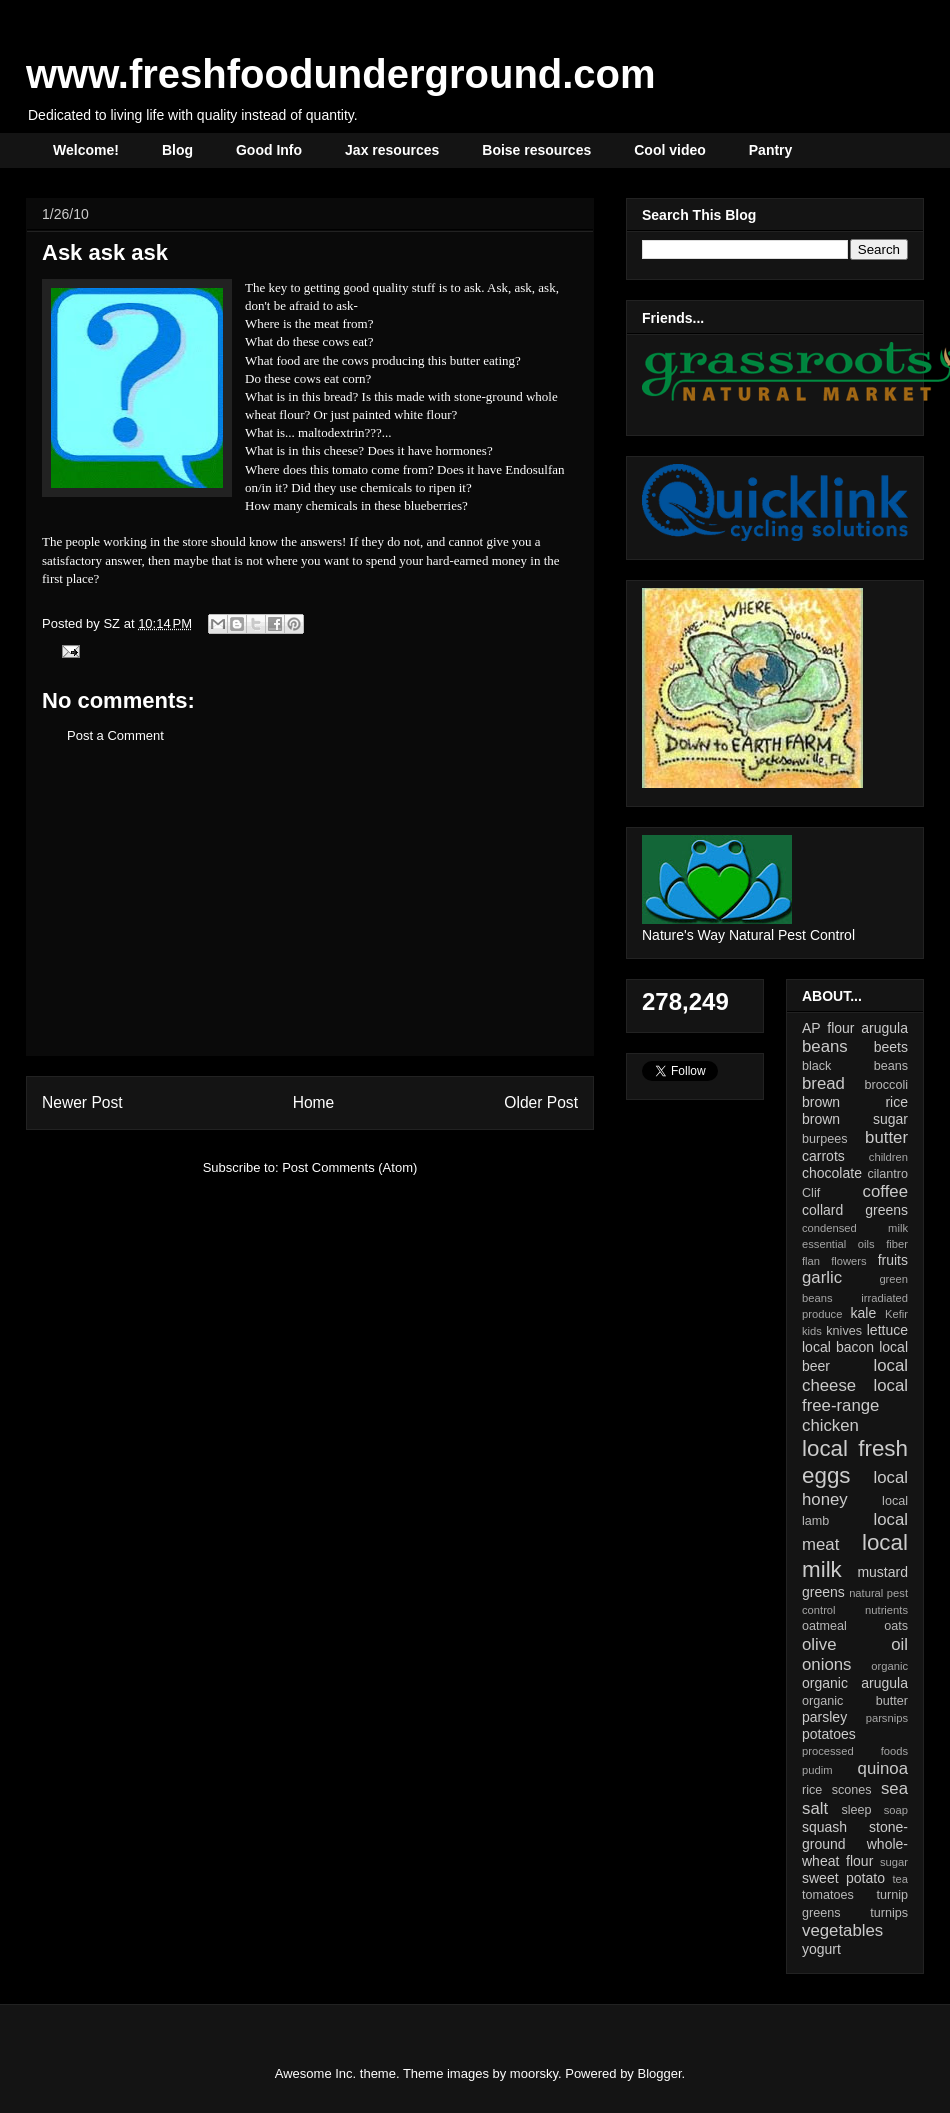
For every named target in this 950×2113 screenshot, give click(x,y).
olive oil (855, 1644)
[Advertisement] (310, 915)
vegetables (842, 1930)
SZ (113, 623)
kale (863, 1313)
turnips (889, 1913)
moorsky (534, 2073)
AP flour (828, 1028)
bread (823, 1083)
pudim (817, 1770)
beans (825, 1046)
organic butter (855, 1701)
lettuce (887, 1330)
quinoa (883, 1768)
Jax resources (392, 150)
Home (314, 1102)
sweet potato (843, 1878)
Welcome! (86, 150)
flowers (848, 1261)
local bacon (838, 1347)
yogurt (821, 1949)
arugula (884, 1028)
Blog (177, 150)
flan (811, 1261)
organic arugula (855, 1683)
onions (826, 1664)
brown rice (855, 1102)
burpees (825, 1139)
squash (824, 1827)
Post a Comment (115, 735)
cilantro (887, 1174)
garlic (822, 1277)
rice (812, 1790)
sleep (856, 1810)
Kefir (896, 1314)
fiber (897, 1244)
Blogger (660, 2073)
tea (900, 1879)
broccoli (886, 1085)
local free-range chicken (855, 1405)
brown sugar (855, 1119)
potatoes (829, 1734)
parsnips (887, 1718)
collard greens (855, 1210)
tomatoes (828, 1895)
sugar (894, 1862)
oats (896, 1626)
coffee (885, 1191)
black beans (855, 1066)
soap (896, 1810)
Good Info (269, 150)
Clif (811, 1193)
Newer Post (82, 1102)
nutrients (886, 1610)
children (888, 1157)
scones (852, 1790)
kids (812, 1331)
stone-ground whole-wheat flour (855, 1844)
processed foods (855, 1751)
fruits (893, 1260)
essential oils (838, 1244)
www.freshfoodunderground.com (341, 74)
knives (844, 1331)
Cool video (670, 150)
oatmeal (824, 1626)
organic (889, 1666)
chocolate (832, 1173)
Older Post (541, 1102)
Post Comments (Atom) (349, 1167)
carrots (823, 1156)
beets (891, 1047)
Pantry (771, 150)
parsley (824, 1717)
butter (886, 1137)
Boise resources (536, 150)
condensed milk (855, 1228)
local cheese (855, 1375)
